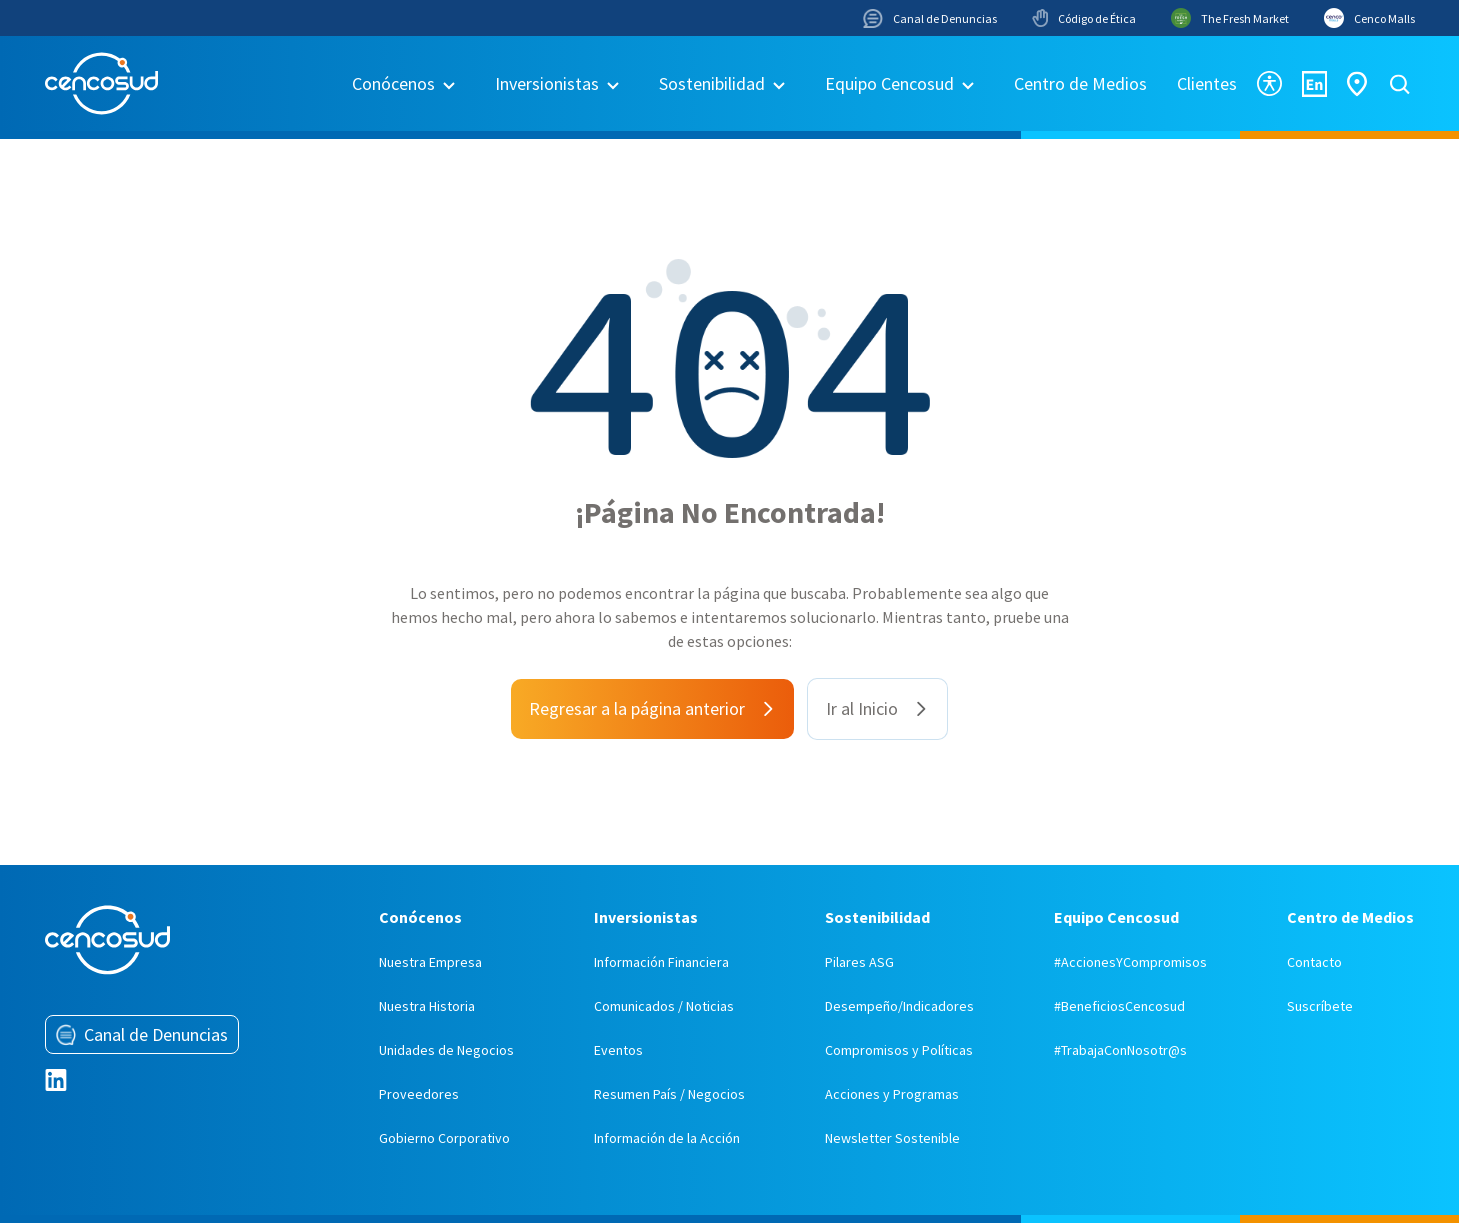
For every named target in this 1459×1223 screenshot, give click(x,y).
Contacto (1314, 962)
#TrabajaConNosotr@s (1120, 1050)
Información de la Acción (667, 1138)
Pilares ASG (859, 962)
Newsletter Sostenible (892, 1138)
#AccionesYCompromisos (1130, 962)
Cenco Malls (1369, 18)
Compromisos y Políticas (899, 1050)
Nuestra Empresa (430, 962)
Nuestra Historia (427, 1006)
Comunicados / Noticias (664, 1006)
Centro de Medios (1080, 83)
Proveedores (419, 1094)
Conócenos (393, 83)
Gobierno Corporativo (444, 1138)
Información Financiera (661, 962)
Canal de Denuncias (930, 18)
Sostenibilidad (712, 83)
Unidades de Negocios (446, 1050)
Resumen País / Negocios (669, 1094)
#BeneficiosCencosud (1119, 1006)
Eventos (618, 1050)
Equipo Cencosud (889, 83)
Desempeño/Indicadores (899, 1006)
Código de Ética (1084, 18)
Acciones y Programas (892, 1094)
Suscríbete (1320, 1006)
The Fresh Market (1230, 18)
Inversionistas (547, 83)
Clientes (1207, 83)
